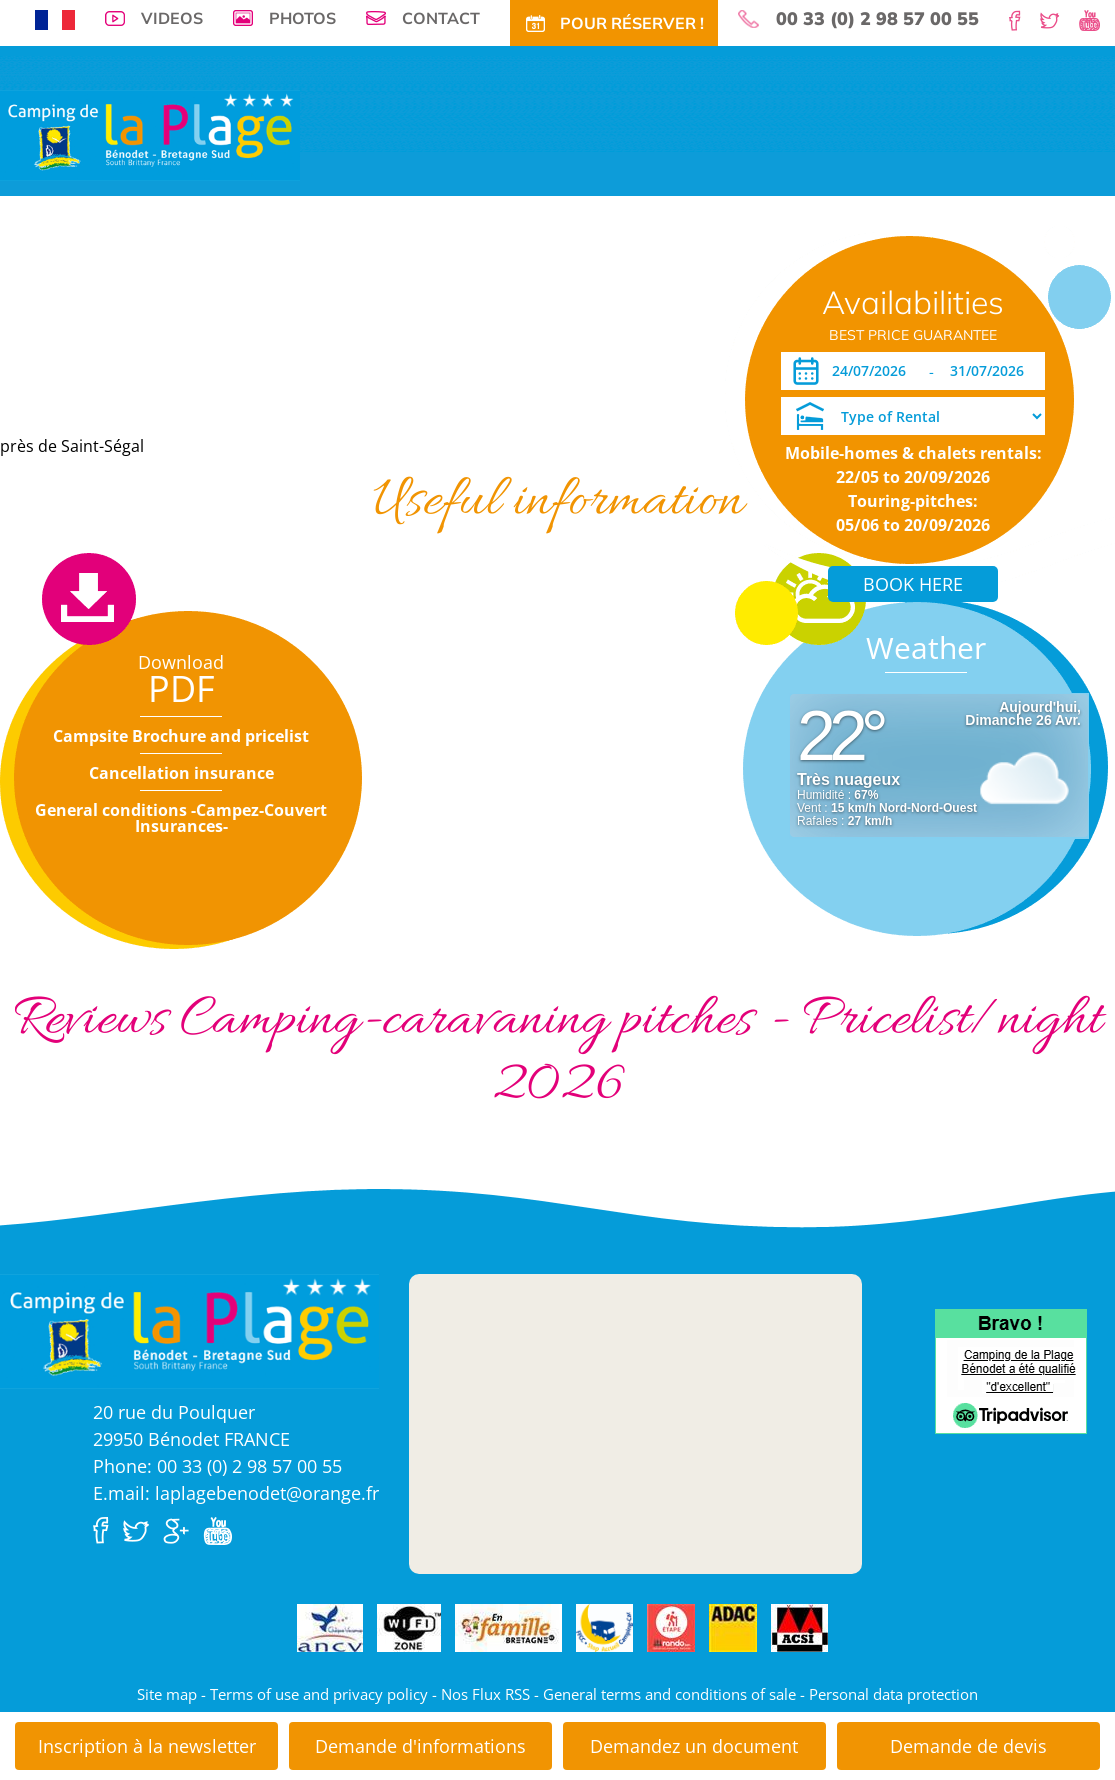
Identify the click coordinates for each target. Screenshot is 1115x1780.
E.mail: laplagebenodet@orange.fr (236, 1493)
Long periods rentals (683, 324)
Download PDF (55, 385)
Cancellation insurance (181, 773)
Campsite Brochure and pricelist (181, 736)
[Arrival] (872, 371)
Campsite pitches (156, 324)
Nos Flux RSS (485, 1694)
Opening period (166, 385)
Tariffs (369, 324)
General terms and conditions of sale (669, 1694)
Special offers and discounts (502, 324)
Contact (441, 18)
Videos (172, 18)
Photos (302, 18)
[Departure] (992, 371)
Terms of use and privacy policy (319, 1694)
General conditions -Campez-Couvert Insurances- (181, 818)
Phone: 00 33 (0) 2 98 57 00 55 (217, 1466)
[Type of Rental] (913, 416)
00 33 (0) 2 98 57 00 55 (877, 19)
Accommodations (278, 324)
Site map (167, 1694)
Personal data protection (893, 1694)
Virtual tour (48, 324)
